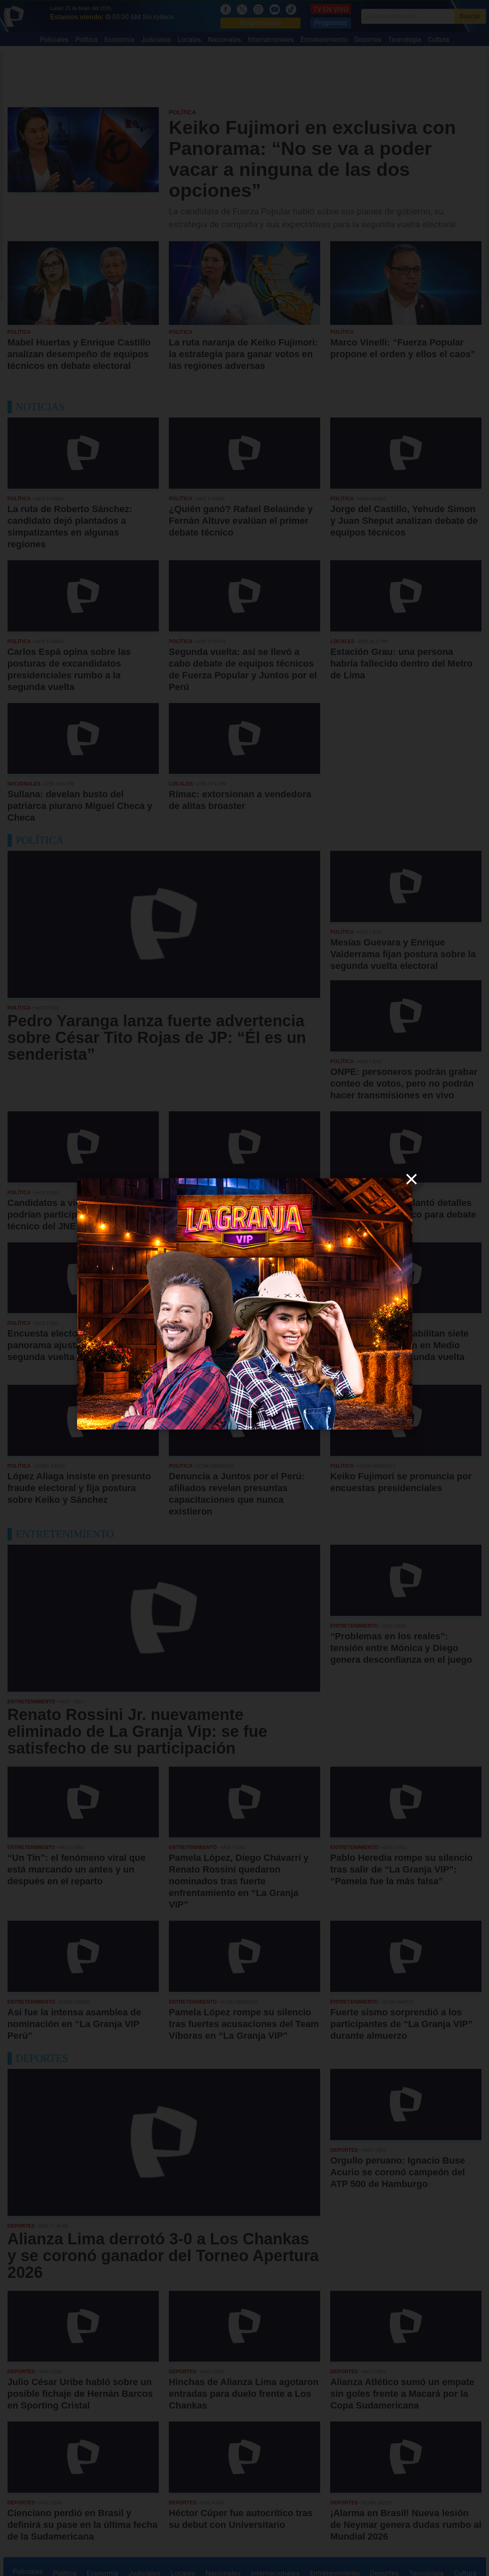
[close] (411, 1179)
